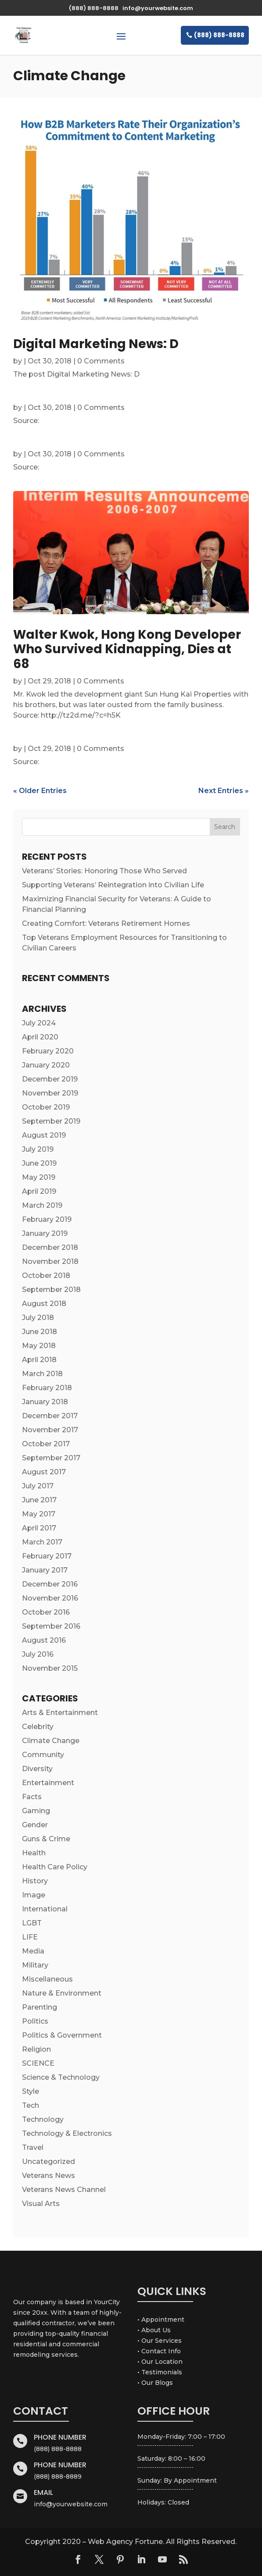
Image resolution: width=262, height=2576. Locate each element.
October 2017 (46, 1444)
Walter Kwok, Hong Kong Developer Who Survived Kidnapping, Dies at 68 (127, 649)
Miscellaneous (47, 1979)
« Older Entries (40, 790)
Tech (30, 2105)
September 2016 (51, 1626)
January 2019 (45, 1233)
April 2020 (40, 1037)
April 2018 (39, 1360)
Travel (32, 2147)
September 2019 (51, 1121)
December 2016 (50, 1584)
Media (33, 1951)
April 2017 (39, 1528)
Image (33, 1895)
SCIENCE (38, 2063)
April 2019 (39, 1191)
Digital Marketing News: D (96, 343)
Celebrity (38, 1726)
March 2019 (42, 1205)
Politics (35, 2021)
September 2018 (51, 1289)
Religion (36, 2049)
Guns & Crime (46, 1839)
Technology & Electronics (67, 2133)
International (45, 1909)
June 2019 (39, 1163)
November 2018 (50, 1261)
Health (34, 1853)
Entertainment (48, 1783)
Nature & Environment (61, 1993)
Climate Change (50, 1740)
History (35, 1881)
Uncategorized (48, 2161)
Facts (32, 1797)
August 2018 (44, 1303)
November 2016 (50, 1598)
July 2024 (39, 1023)
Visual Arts (41, 2203)
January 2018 (45, 1402)
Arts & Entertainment (60, 1712)
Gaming (36, 1811)
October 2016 (46, 1612)
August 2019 (44, 1135)
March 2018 (42, 1374)
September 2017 (51, 1458)
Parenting (39, 2007)
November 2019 (50, 1093)
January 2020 (46, 1065)
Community (43, 1755)
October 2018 (46, 1275)
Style (30, 2091)
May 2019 (38, 1177)
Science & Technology (61, 2077)
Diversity (37, 1769)
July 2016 (38, 1654)
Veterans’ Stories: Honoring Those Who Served (104, 871)
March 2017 (42, 1542)
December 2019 (50, 1079)
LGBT (32, 1923)
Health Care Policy (54, 1867)
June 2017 (39, 1500)
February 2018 (47, 1388)
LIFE (30, 1937)
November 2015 (50, 1668)
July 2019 (38, 1149)
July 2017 (38, 1486)
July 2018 (38, 1317)
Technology (43, 2119)
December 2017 (50, 1416)
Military (35, 1965)
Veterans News (48, 2175)
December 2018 (50, 1247)
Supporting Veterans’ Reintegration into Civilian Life (113, 885)
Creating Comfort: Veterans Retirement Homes (106, 923)
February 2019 (47, 1219)
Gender (35, 1825)
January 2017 (45, 1570)
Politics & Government (62, 2035)
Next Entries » (223, 790)
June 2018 (39, 1331)
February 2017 (47, 1556)
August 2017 (44, 1472)
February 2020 (48, 1051)
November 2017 (50, 1430)
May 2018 (39, 1345)
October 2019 (46, 1107)
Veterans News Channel (64, 2189)
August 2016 (44, 1640)
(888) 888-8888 (219, 35)
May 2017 (38, 1514)
